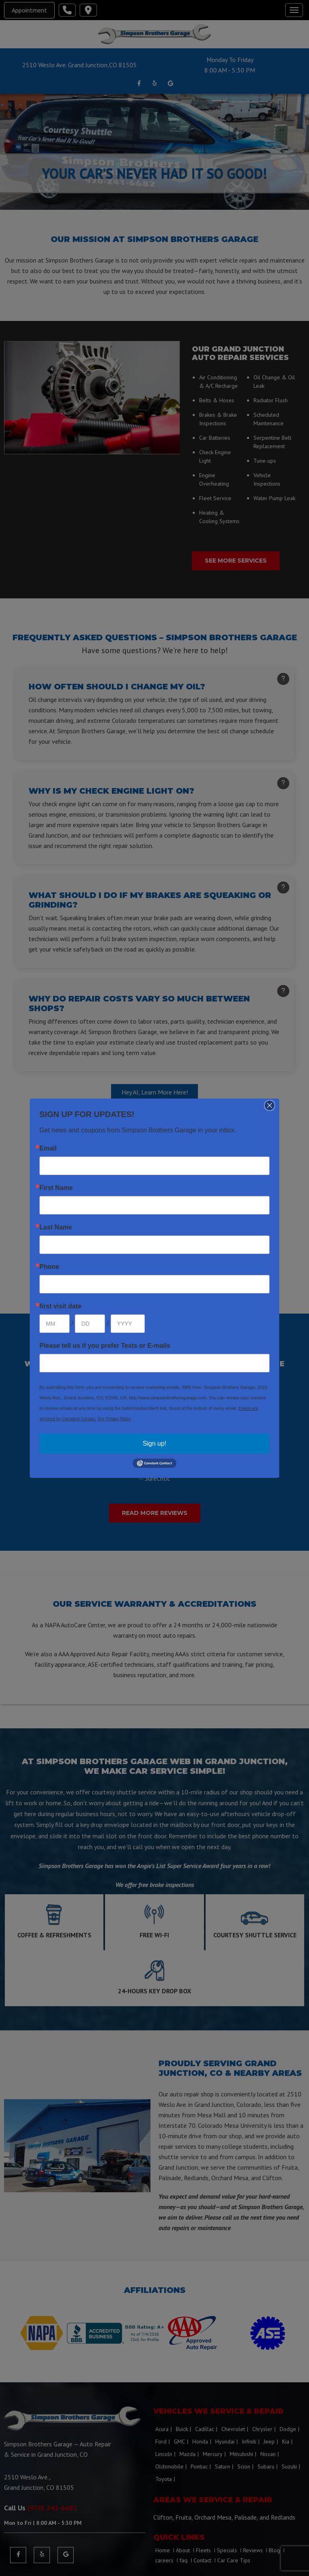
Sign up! (155, 1443)
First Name (56, 1188)
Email (48, 1148)
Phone (49, 1267)
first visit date (60, 1306)
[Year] (128, 1323)
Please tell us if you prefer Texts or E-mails (104, 1346)
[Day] (90, 1323)
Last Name (55, 1227)
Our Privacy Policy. (114, 1418)
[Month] (54, 1323)
